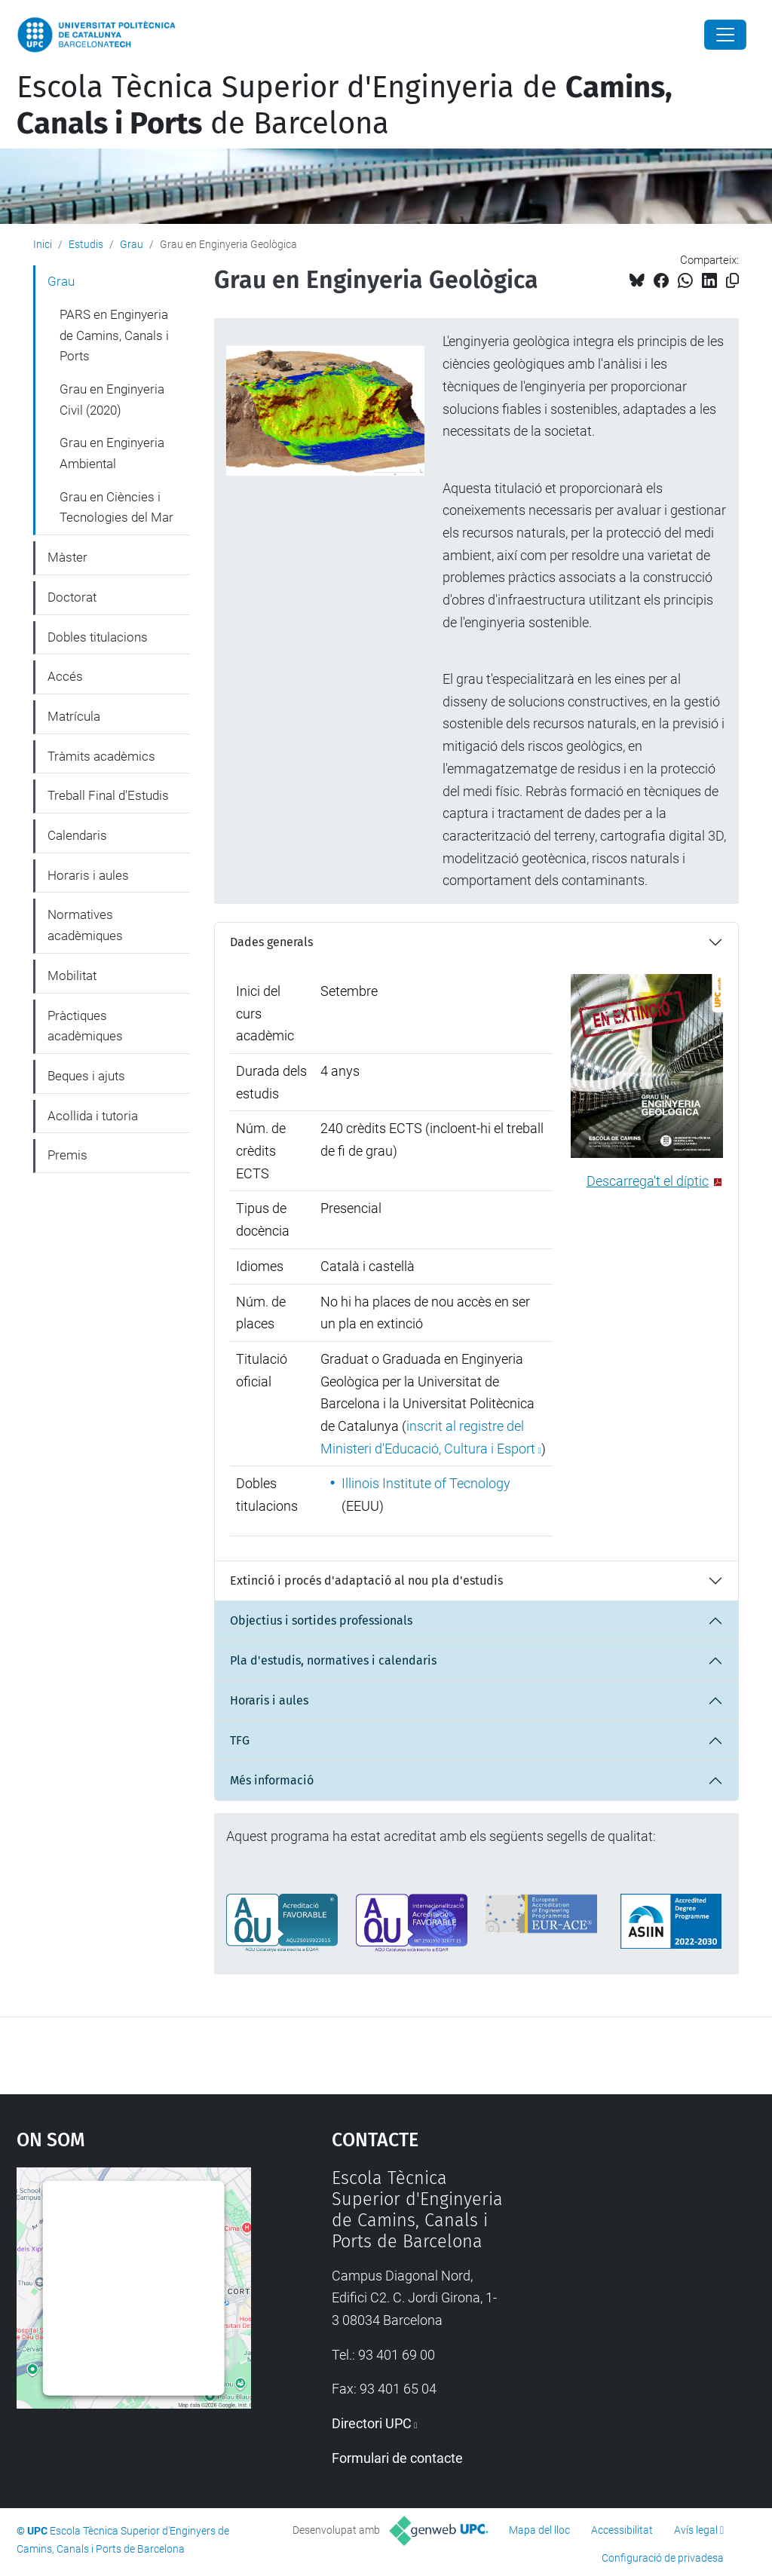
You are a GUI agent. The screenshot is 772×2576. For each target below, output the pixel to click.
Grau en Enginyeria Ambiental (112, 453)
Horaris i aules (269, 1700)
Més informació (272, 1780)
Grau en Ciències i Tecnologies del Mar (116, 507)
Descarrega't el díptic (648, 1181)
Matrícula (73, 716)
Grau (131, 244)
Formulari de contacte (397, 2458)
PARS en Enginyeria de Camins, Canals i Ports (114, 335)
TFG (240, 1740)
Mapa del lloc (539, 2530)
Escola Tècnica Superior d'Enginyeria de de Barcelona (344, 105)
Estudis (86, 244)
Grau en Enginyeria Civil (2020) (112, 399)
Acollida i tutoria (92, 1115)
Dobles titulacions (97, 637)
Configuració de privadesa (663, 2558)
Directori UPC (372, 2423)
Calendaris (77, 835)
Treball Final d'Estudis (108, 795)
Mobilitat (71, 975)
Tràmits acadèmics (101, 756)
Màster (67, 557)
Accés (65, 676)
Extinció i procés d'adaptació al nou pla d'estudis (366, 1580)
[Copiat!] (732, 280)
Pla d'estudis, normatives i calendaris (333, 1660)
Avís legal (696, 2530)
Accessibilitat (622, 2530)
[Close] (725, 35)
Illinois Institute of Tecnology (426, 1483)
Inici (42, 244)
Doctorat (71, 597)
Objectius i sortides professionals (321, 1620)
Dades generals (271, 942)
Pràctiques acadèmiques (85, 1026)
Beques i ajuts (86, 1075)
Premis (67, 1154)
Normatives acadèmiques (85, 925)
